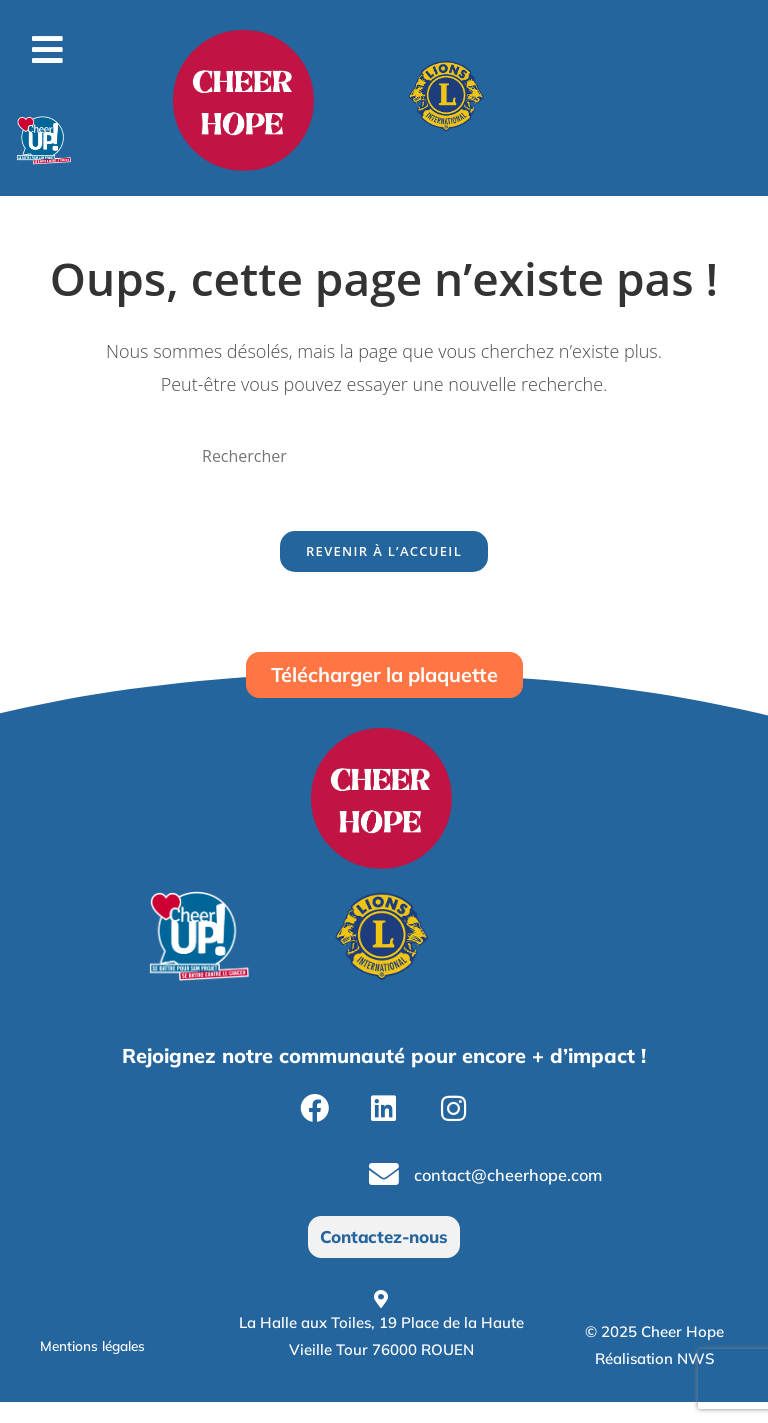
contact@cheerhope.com (523, 1192)
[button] (48, 50)
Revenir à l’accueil (384, 558)
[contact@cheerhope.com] (386, 1192)
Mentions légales (103, 1366)
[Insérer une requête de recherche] (384, 456)
